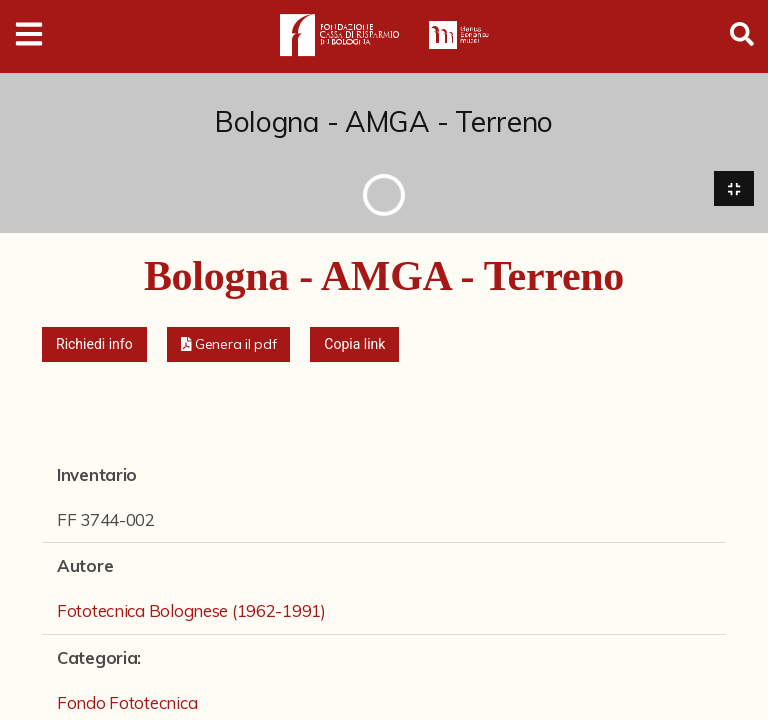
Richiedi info (94, 345)
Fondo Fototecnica (127, 703)
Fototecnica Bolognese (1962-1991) (191, 611)
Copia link (354, 345)
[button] (229, 345)
